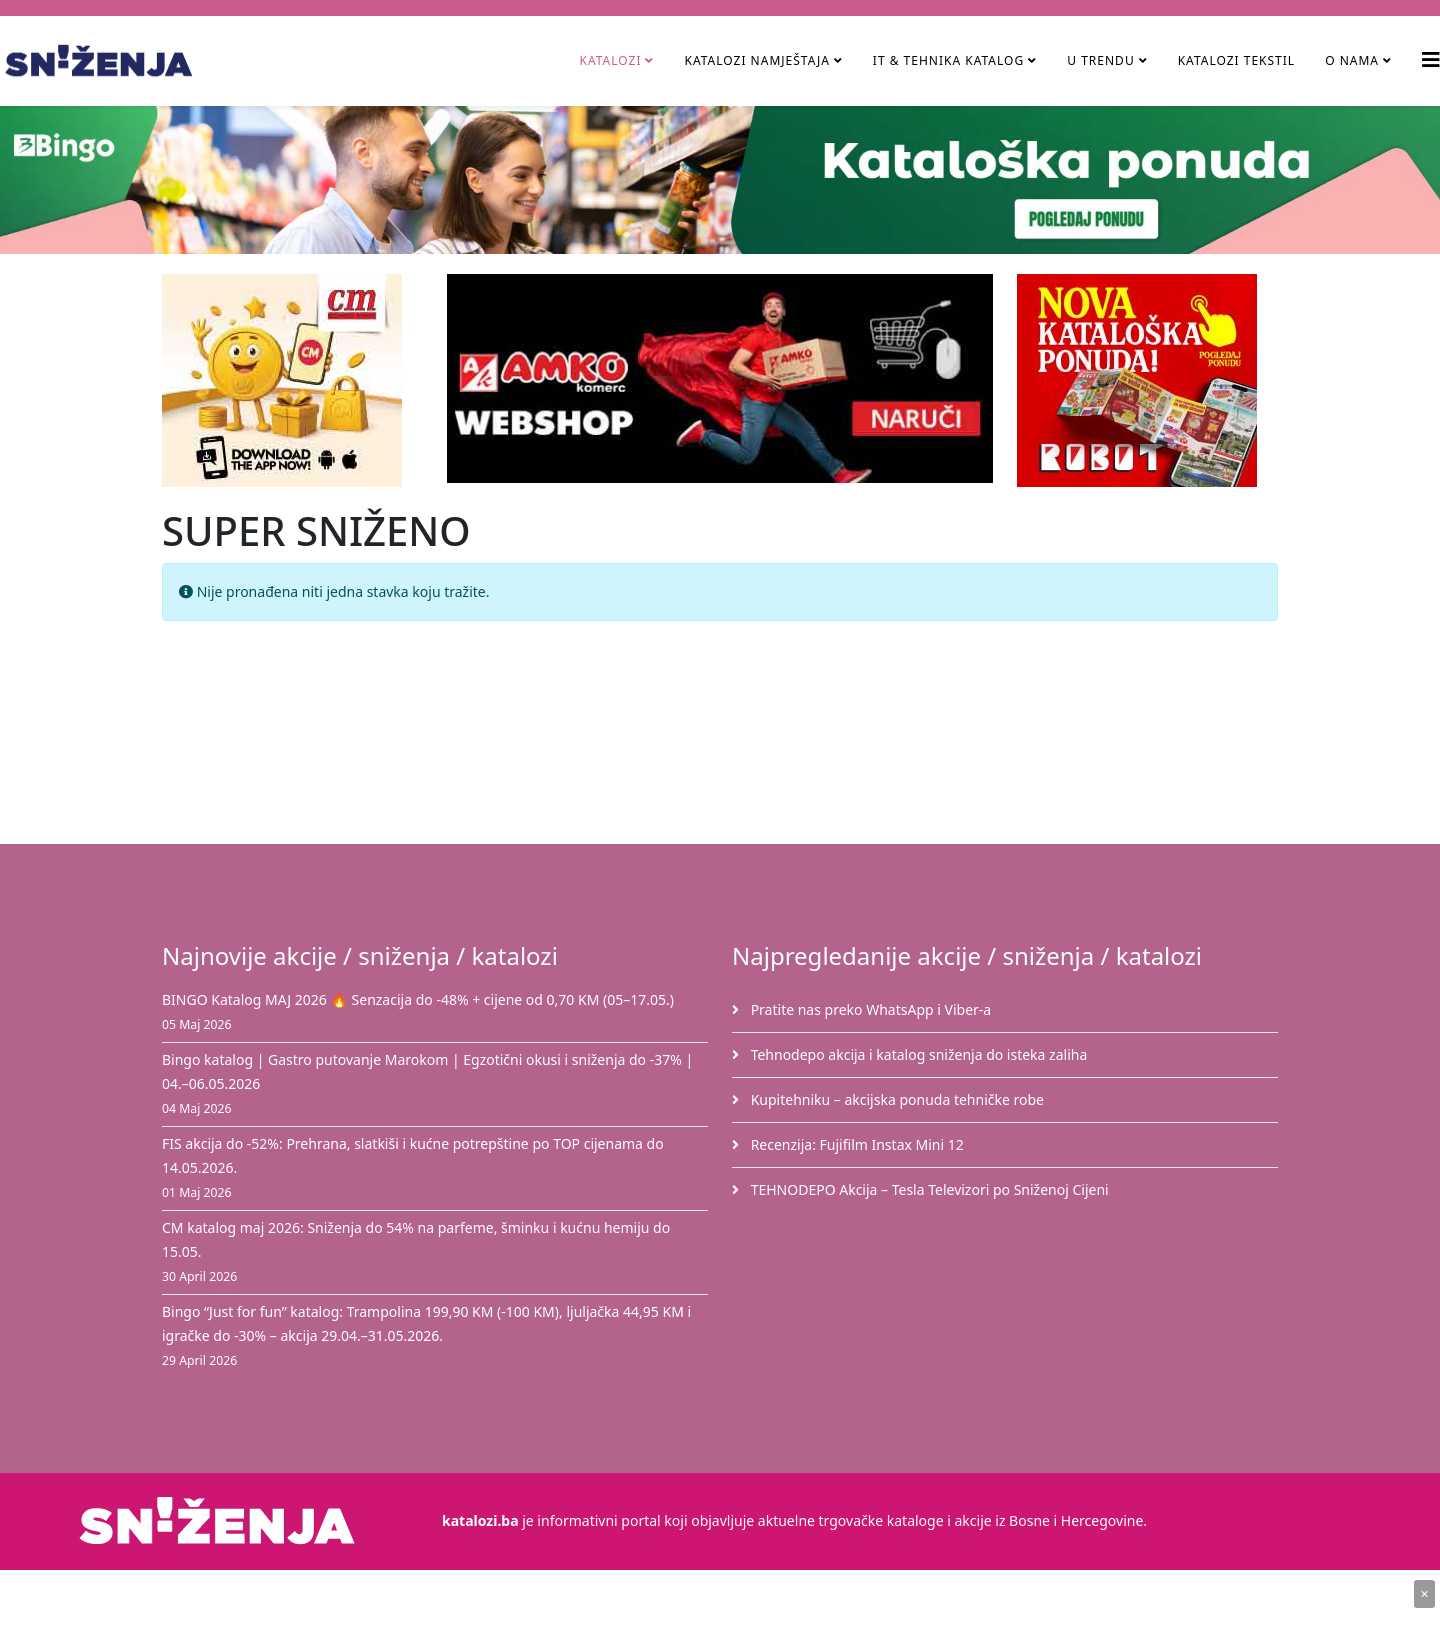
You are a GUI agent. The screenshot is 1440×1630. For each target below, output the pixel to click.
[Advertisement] (732, 737)
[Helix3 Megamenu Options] (1431, 59)
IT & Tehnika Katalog (950, 60)
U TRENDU (1100, 60)
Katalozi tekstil (1237, 60)
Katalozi (610, 60)
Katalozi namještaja (756, 60)
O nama (1352, 60)
